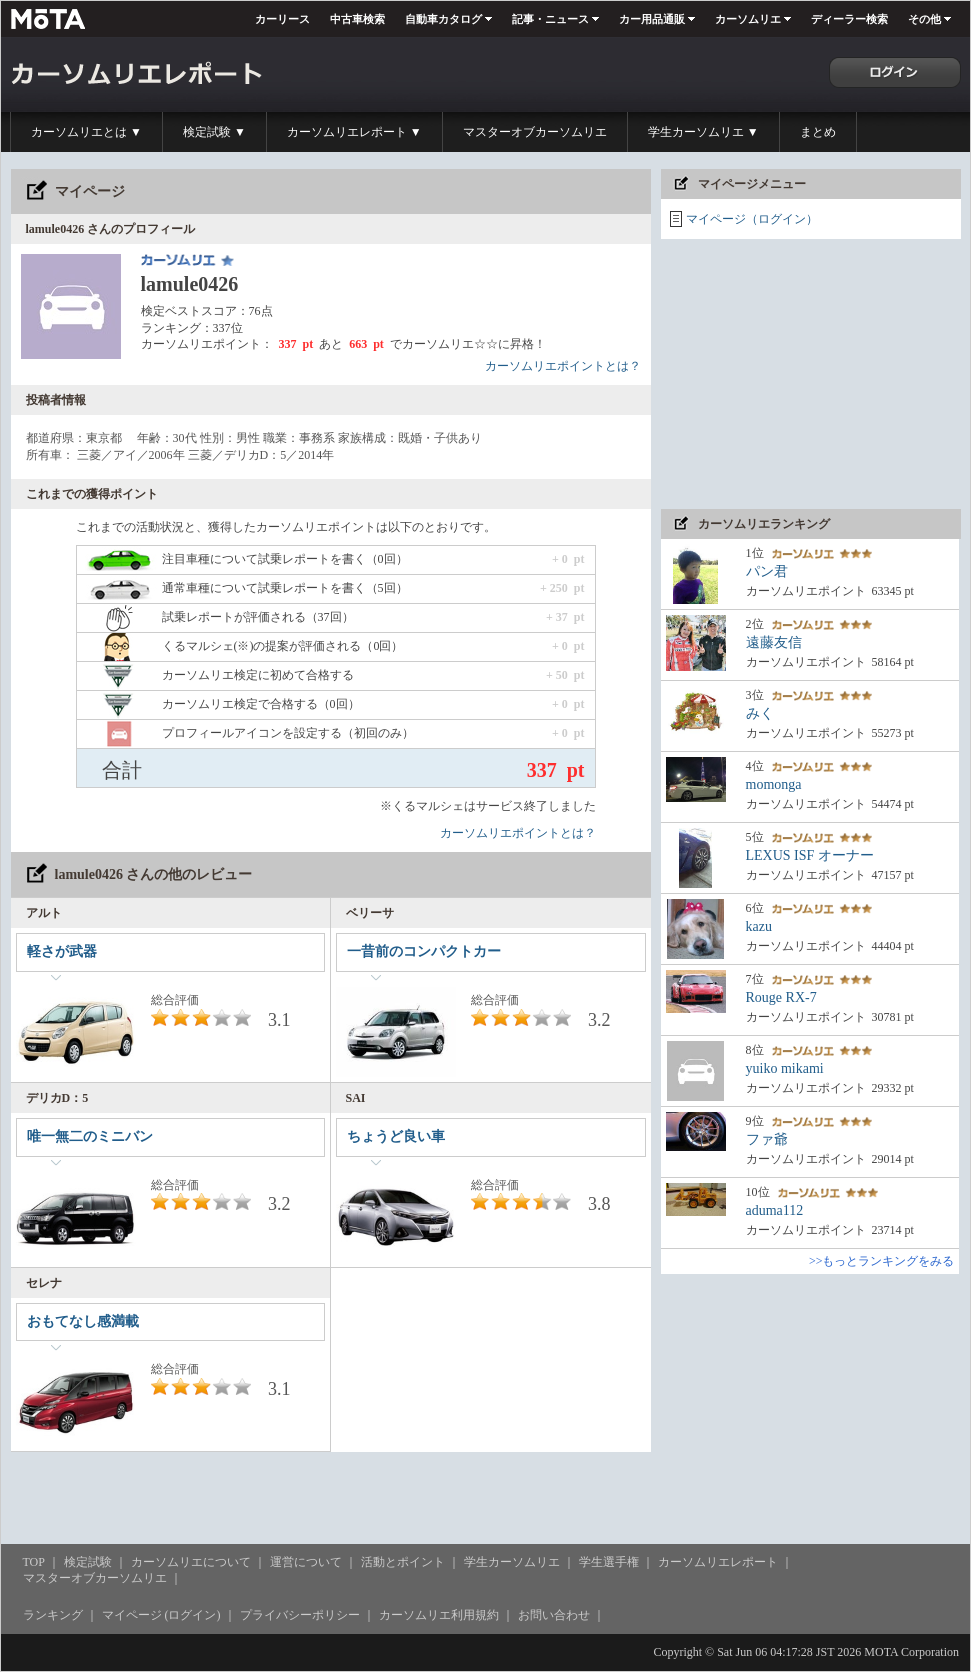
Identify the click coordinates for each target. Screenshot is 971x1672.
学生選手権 (609, 1562)
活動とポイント (403, 1562)
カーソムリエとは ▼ (86, 132)
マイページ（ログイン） (752, 219)
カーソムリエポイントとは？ (563, 366)
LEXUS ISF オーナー (810, 855)
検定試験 (88, 1562)
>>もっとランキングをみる (882, 1261)
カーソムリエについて (191, 1562)
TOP (34, 1562)
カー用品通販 (652, 19)
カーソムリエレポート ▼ (354, 132)
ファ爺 (767, 1139)
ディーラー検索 (849, 19)
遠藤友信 (774, 642)
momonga (774, 784)
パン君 (767, 571)
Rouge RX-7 (781, 997)
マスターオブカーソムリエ (535, 132)
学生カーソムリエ (512, 1562)
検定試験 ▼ (214, 132)
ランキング (53, 1615)
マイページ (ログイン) (161, 1615)
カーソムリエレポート (718, 1562)
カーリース (282, 19)
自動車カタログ (443, 19)
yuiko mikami (785, 1068)
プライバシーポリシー (300, 1615)
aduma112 (775, 1210)
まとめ (818, 132)
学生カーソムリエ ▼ (703, 132)
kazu (759, 926)
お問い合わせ (554, 1615)
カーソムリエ (748, 19)
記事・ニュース (550, 19)
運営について (306, 1562)
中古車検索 (357, 19)
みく (760, 713)
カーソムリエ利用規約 (439, 1615)
